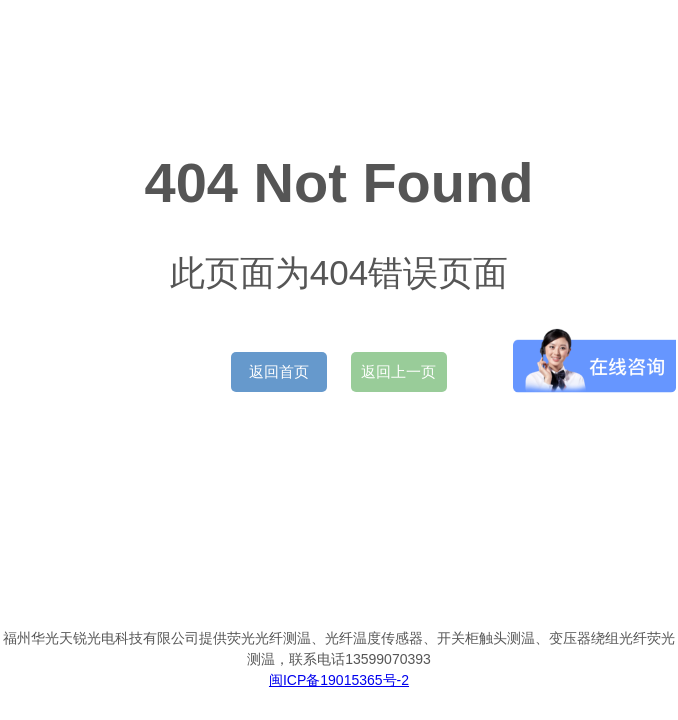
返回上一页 (398, 371)
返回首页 (279, 371)
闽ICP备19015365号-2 (339, 680)
